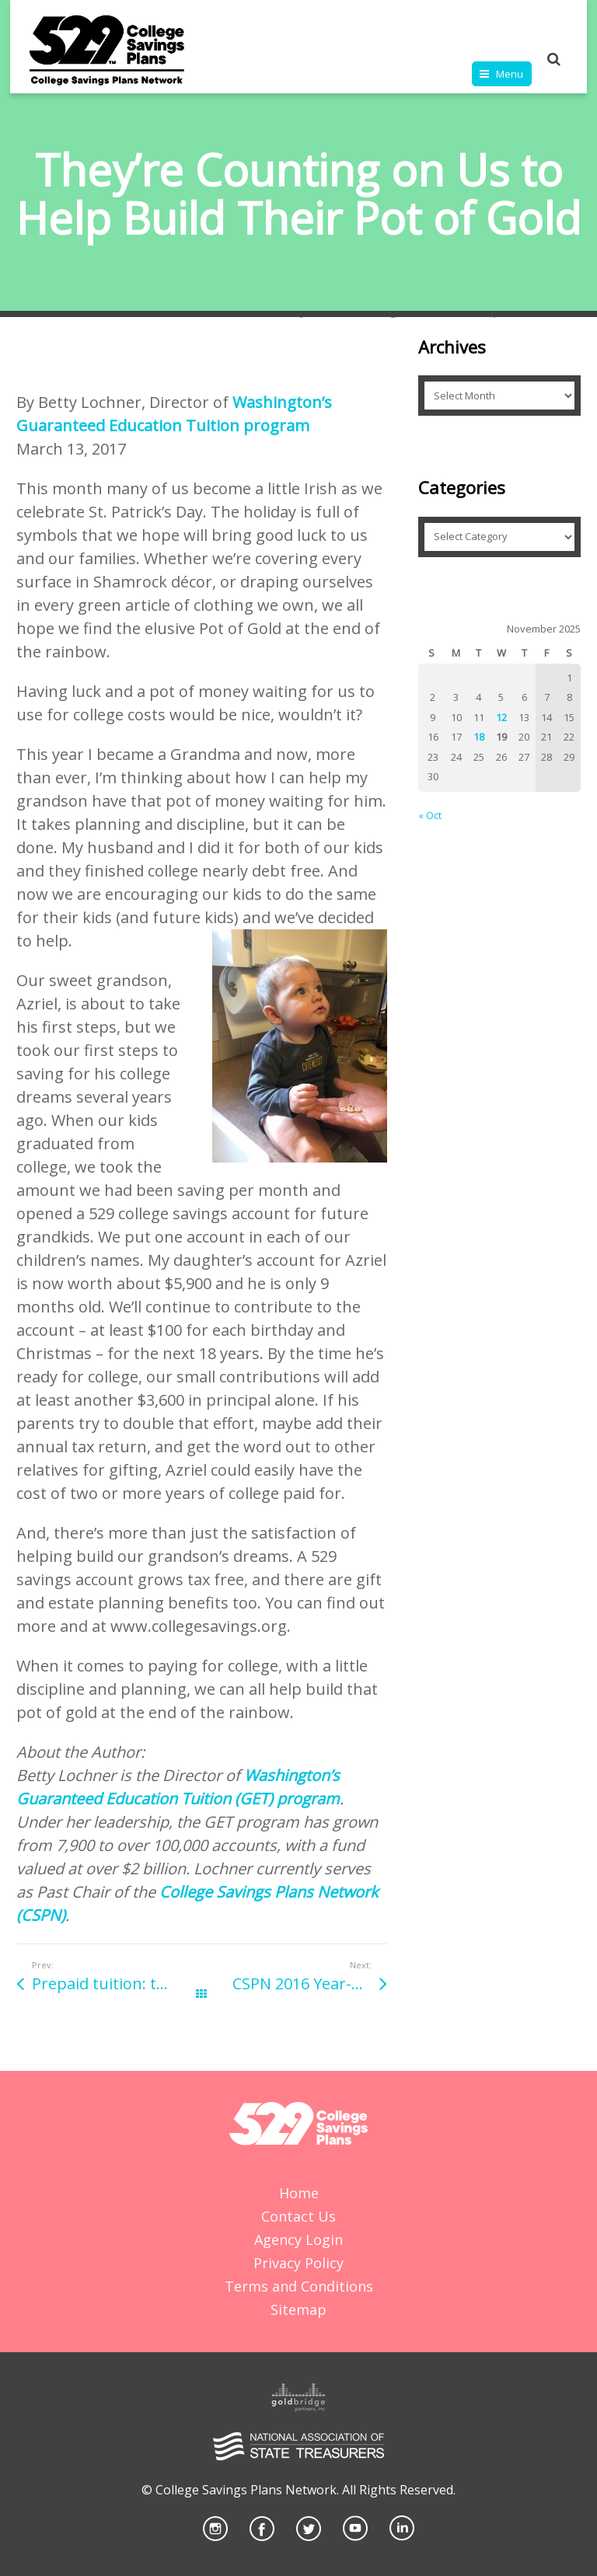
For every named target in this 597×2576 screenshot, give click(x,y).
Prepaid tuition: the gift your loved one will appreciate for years (116, 1983)
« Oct (430, 815)
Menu (509, 74)
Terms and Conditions (299, 2286)
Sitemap (298, 2309)
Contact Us (298, 2216)
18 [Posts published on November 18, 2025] (478, 737)
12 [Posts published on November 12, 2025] (501, 717)
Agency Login (298, 2239)
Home (299, 2193)
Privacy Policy (298, 2263)
